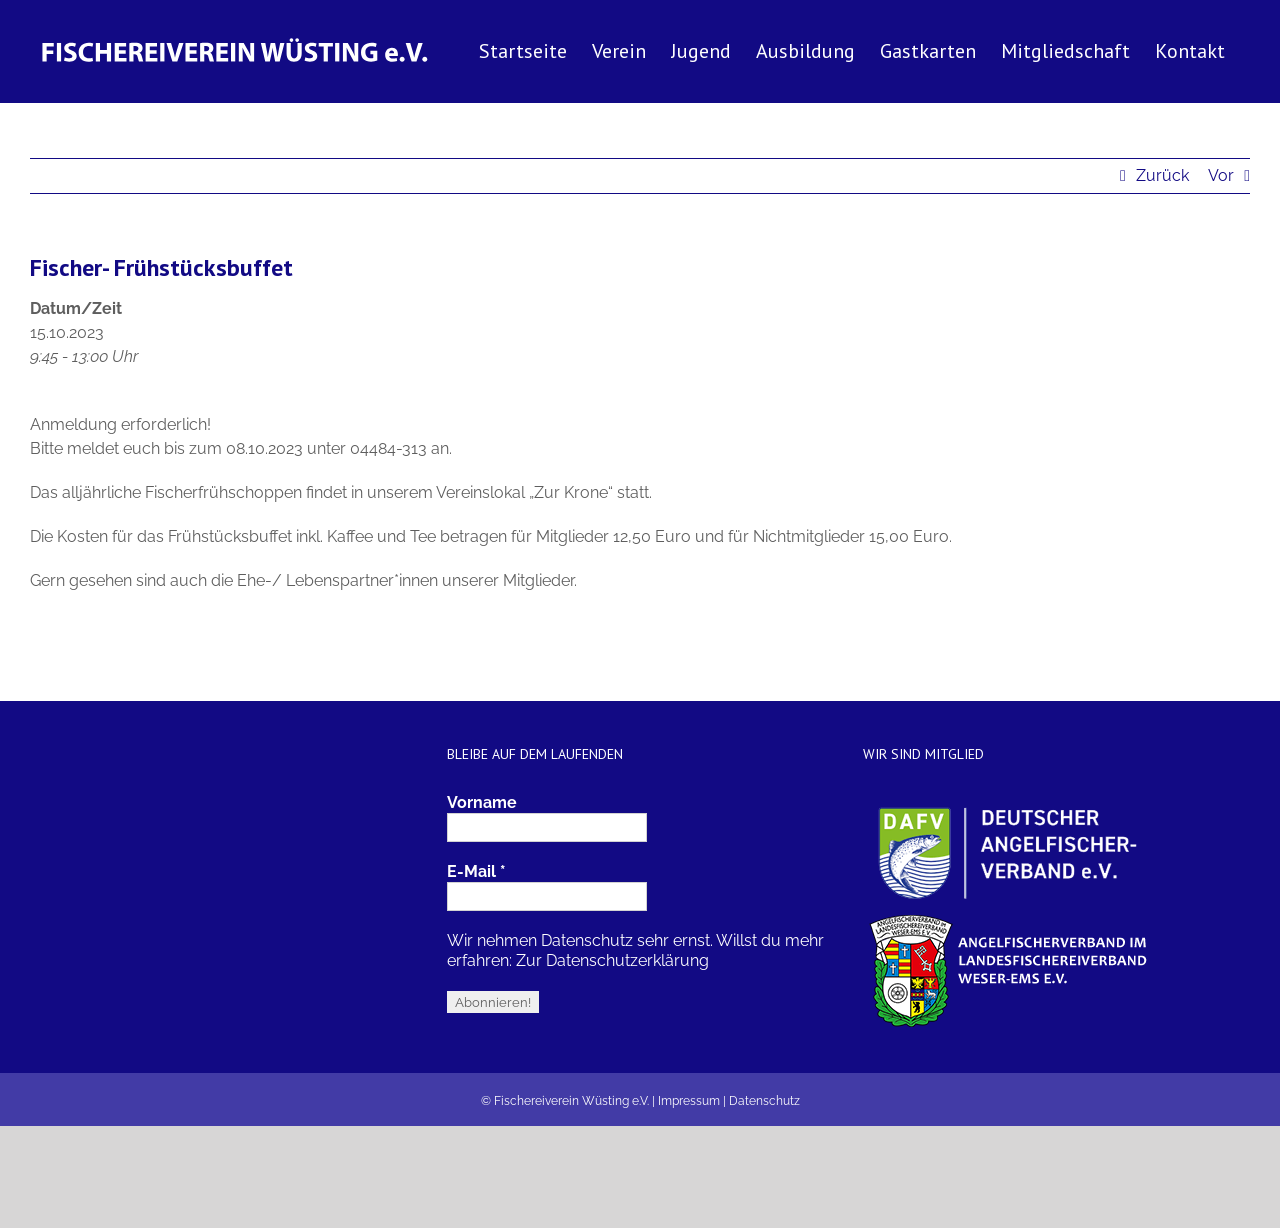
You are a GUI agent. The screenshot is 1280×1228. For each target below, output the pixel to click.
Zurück (1162, 175)
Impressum (689, 1101)
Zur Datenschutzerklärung (612, 960)
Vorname (482, 802)
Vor (1221, 175)
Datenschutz (764, 1101)
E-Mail (476, 871)
